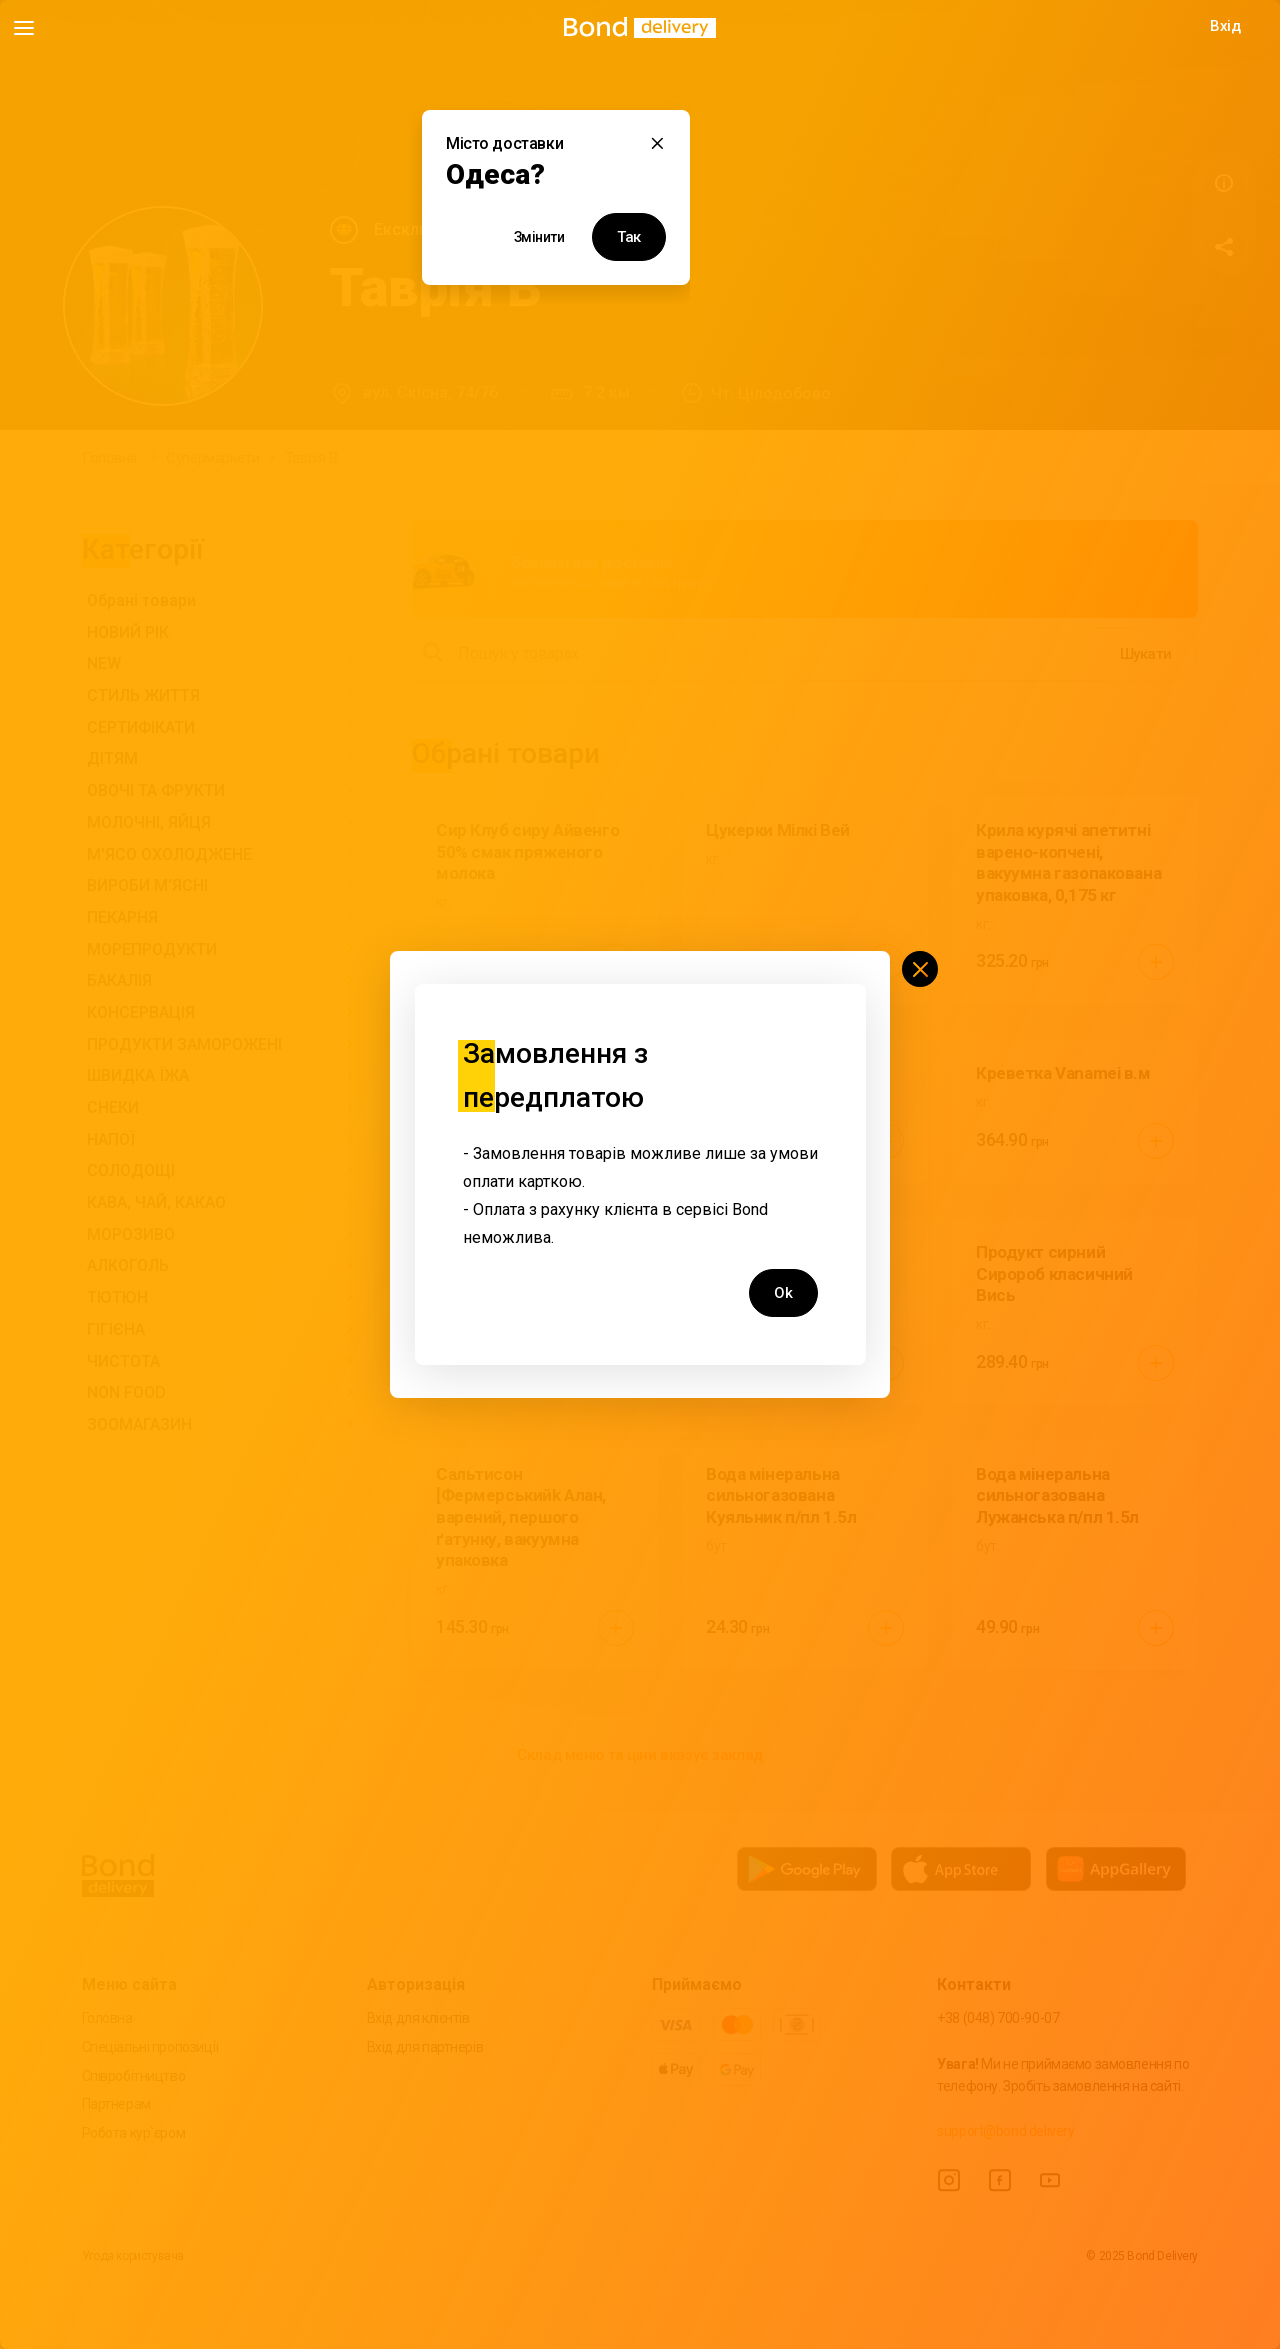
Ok (783, 1293)
